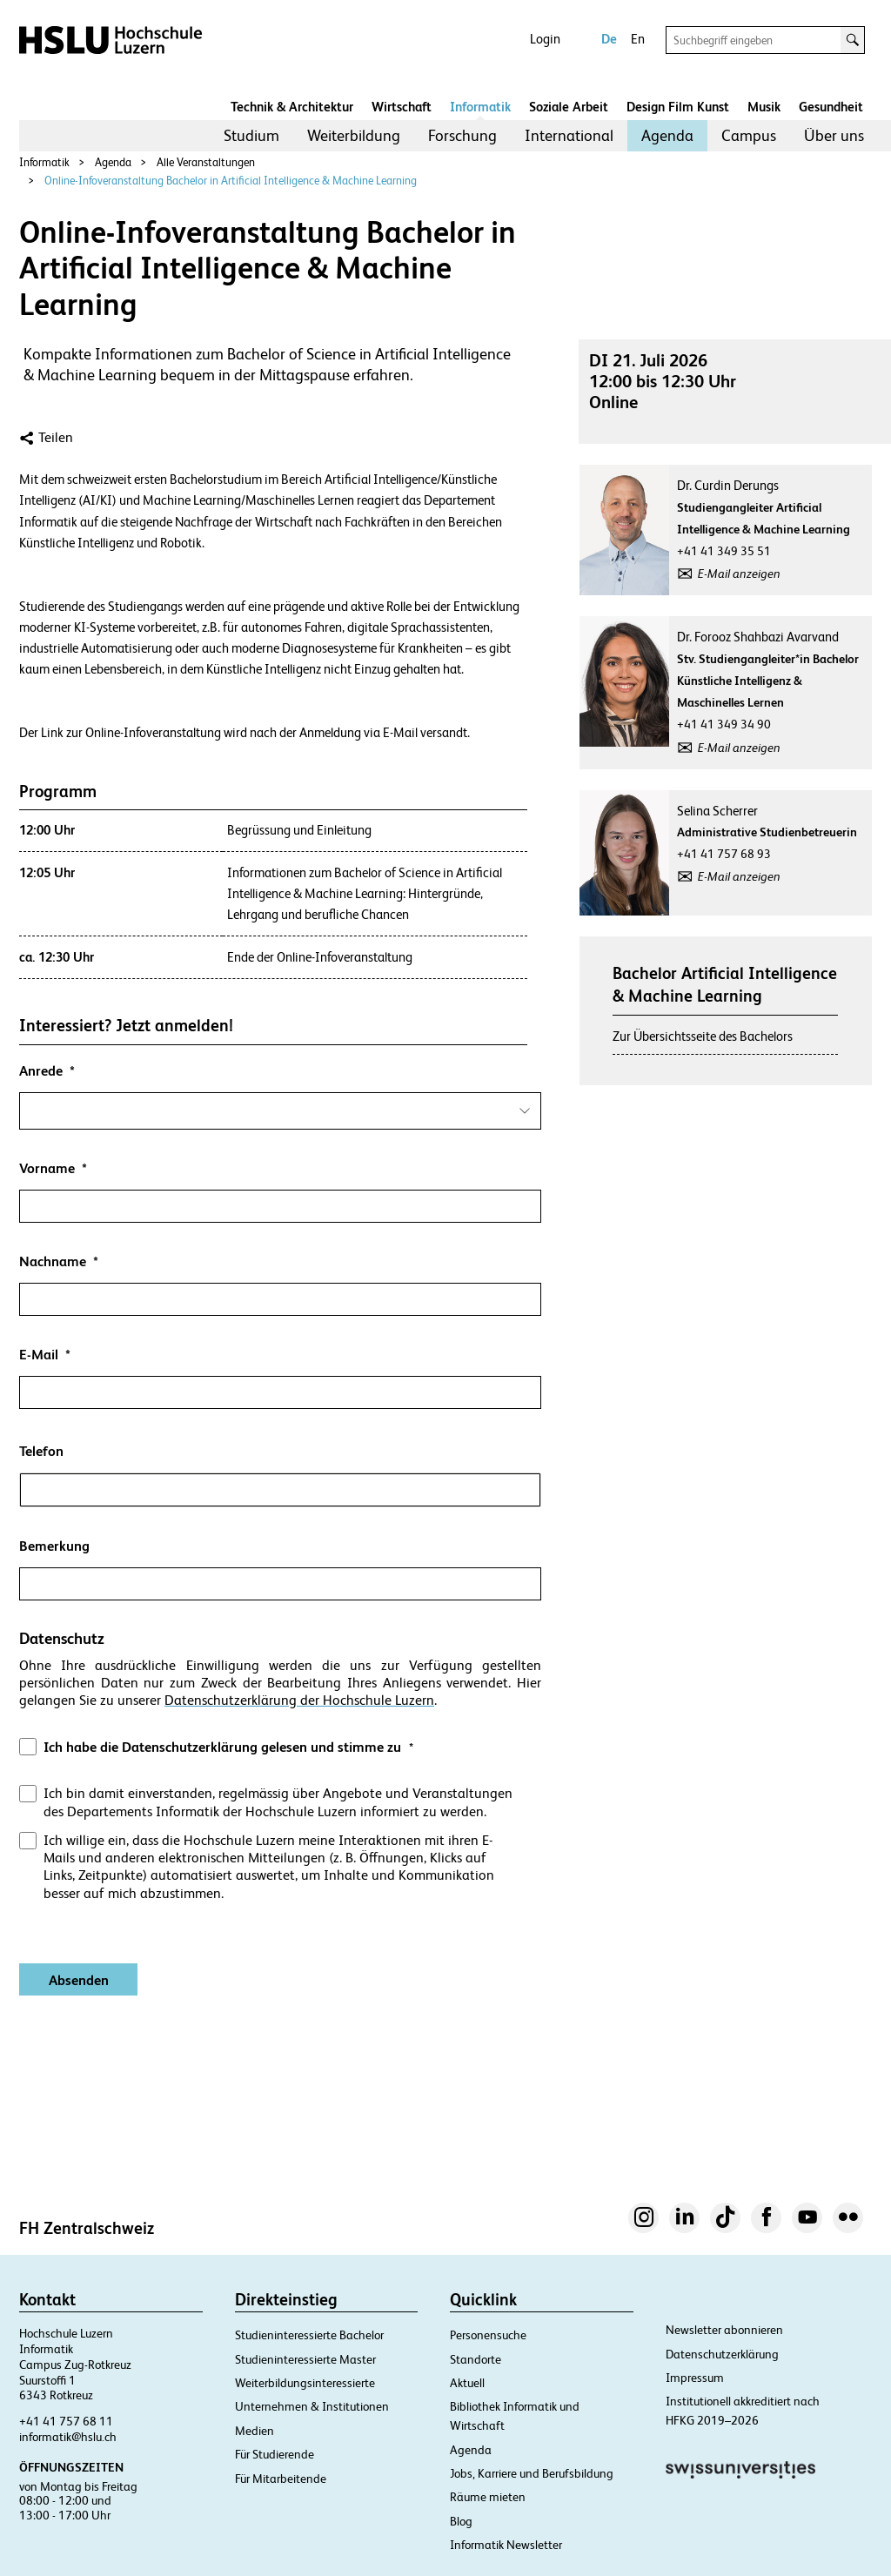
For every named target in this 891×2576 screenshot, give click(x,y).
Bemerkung (54, 1546)
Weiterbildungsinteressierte (305, 2383)
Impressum (695, 2378)
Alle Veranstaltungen (206, 162)
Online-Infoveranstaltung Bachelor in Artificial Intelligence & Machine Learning (230, 180)
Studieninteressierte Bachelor (309, 2335)
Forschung (462, 135)
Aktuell (467, 2383)
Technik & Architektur (292, 106)
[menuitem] (251, 135)
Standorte (475, 2359)
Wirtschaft (402, 106)
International (569, 135)
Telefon (41, 1451)
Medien (254, 2431)
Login (545, 38)
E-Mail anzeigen (739, 573)
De (609, 38)
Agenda (667, 135)
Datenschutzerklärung (722, 2354)
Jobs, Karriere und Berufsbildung (531, 2473)
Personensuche (488, 2335)
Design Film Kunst (677, 106)
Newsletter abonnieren (724, 2330)
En (638, 38)
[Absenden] (78, 1979)
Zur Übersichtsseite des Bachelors (703, 1036)
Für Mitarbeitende (280, 2478)
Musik (763, 106)
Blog (461, 2521)
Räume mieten (488, 2497)
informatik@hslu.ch (68, 2437)
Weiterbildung (353, 135)
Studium (251, 135)
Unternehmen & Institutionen (312, 2406)
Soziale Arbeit (568, 106)
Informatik (480, 106)
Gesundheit (831, 106)
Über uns (834, 135)
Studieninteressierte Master (305, 2359)
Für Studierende (274, 2454)
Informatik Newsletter (506, 2545)
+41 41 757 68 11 (66, 2421)
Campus (748, 135)
